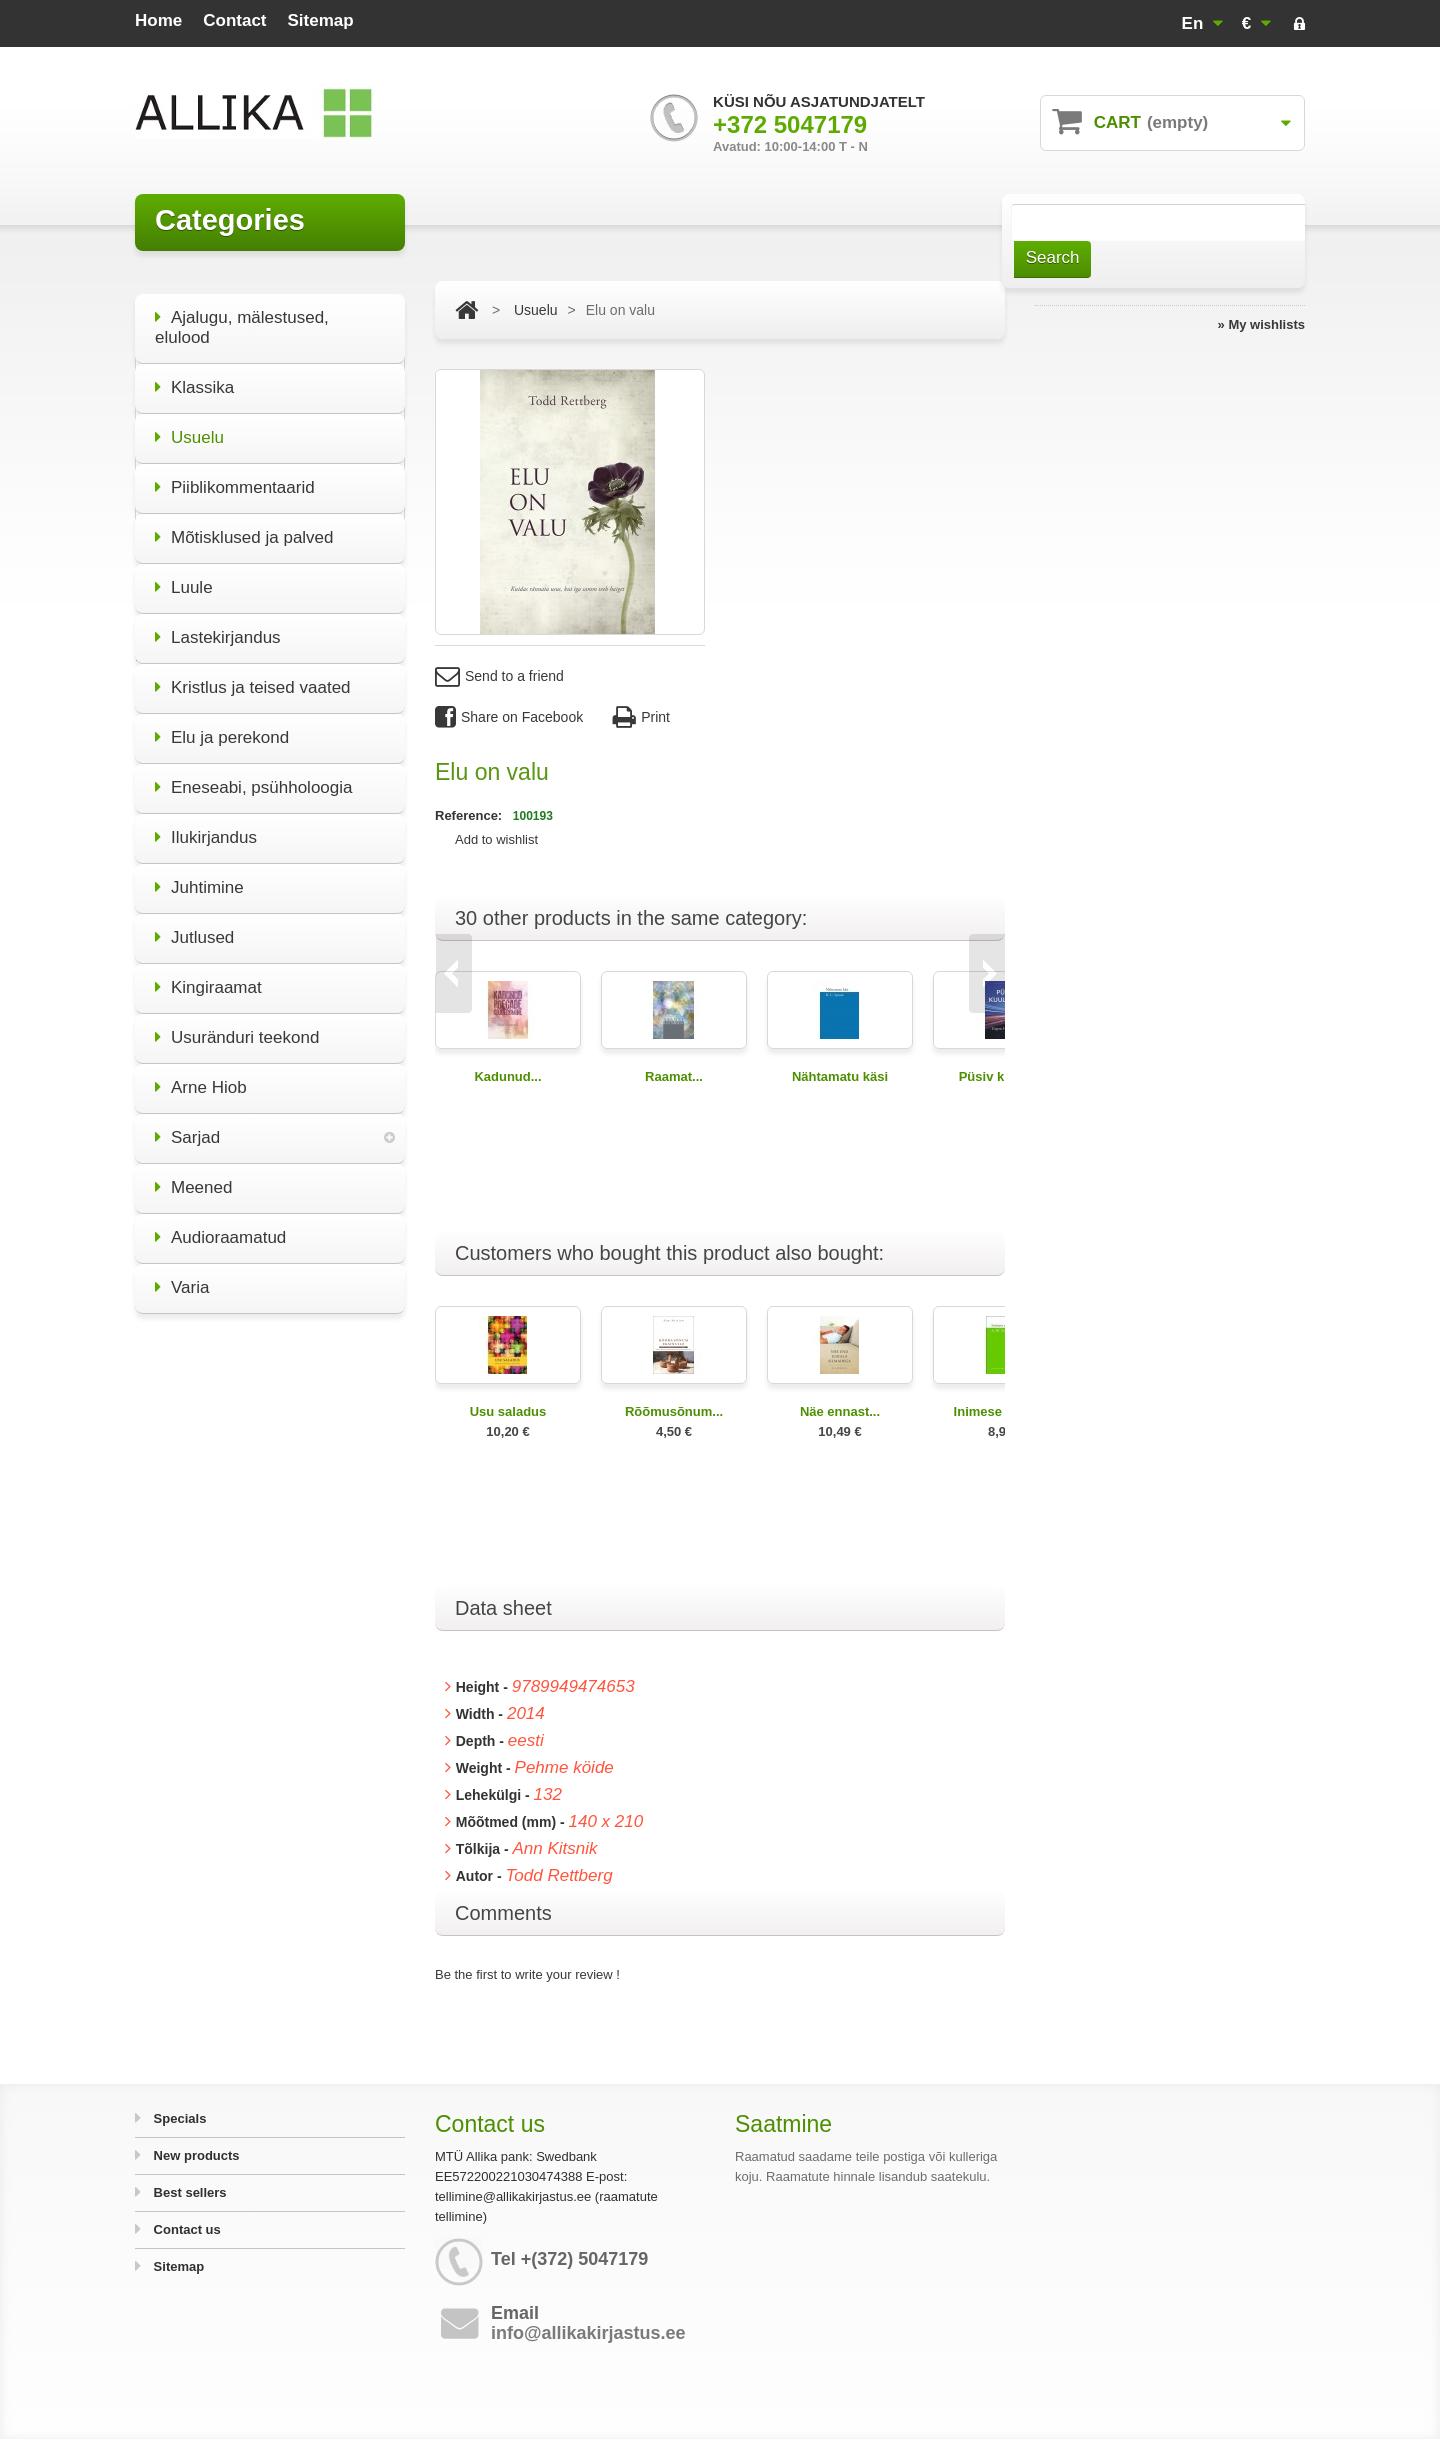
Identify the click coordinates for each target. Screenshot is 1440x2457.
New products (195, 2155)
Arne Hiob (201, 1074)
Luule (184, 574)
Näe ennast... (840, 1411)
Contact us (185, 2229)
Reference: (470, 815)
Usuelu (189, 424)
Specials (178, 2118)
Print (641, 717)
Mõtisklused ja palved (244, 524)
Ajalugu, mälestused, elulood (242, 314)
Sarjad (187, 1124)
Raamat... (674, 1076)
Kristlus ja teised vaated (253, 674)
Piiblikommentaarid (235, 474)
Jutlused (194, 924)
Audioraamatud (220, 1224)
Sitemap (177, 2266)
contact (234, 20)
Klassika (194, 374)
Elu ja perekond (222, 724)
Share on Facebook (509, 717)
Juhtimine (199, 874)
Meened (193, 1174)
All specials (269, 1694)
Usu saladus (508, 1411)
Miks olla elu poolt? (270, 1573)
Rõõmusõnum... (674, 1411)
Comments (503, 1913)
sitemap (321, 20)
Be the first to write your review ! (527, 1974)
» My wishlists (1261, 324)
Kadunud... (507, 1076)
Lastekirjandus (218, 624)
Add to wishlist (496, 839)
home (158, 20)
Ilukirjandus (206, 824)
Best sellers (188, 2192)
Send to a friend (499, 676)
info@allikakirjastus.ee (588, 2333)
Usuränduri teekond (237, 1024)
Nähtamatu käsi (840, 1076)
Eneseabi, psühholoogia (253, 774)
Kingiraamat (208, 974)
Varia (182, 1274)
